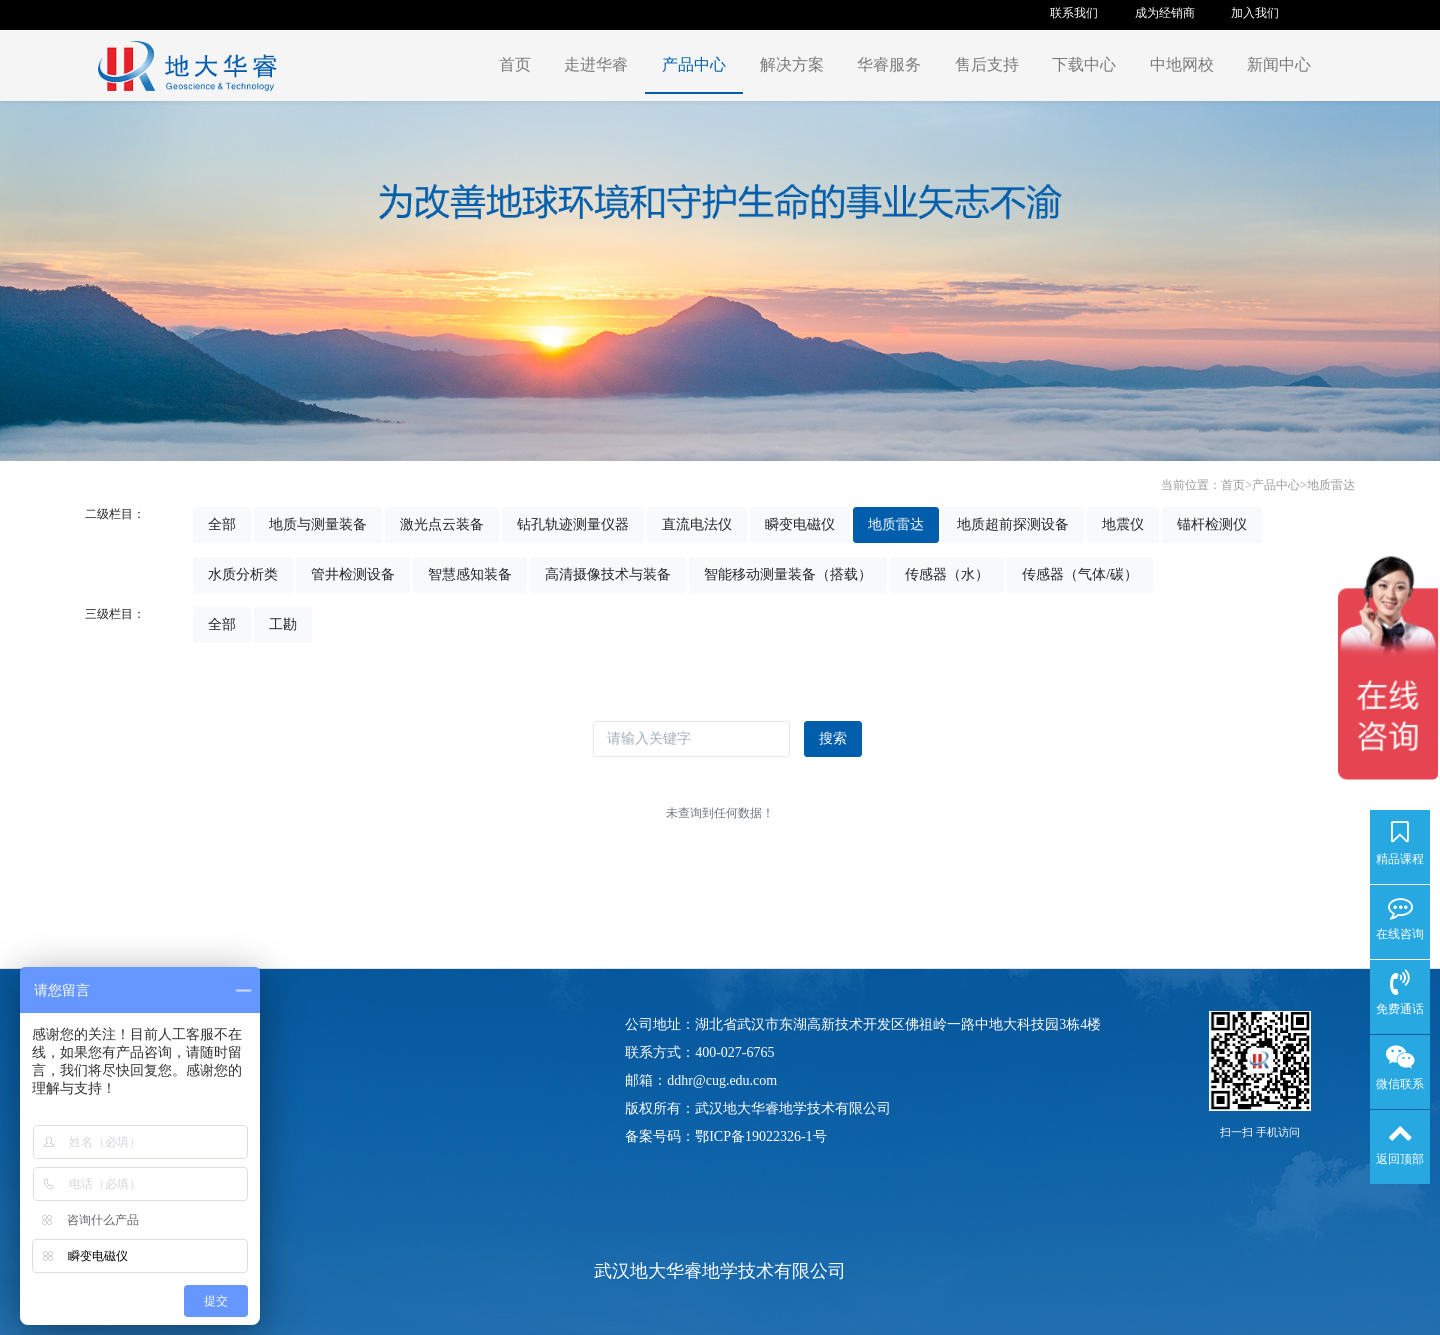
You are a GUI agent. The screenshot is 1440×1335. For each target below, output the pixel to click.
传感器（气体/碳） (1080, 574)
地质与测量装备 (318, 524)
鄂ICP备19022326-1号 (760, 1136)
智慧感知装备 (470, 574)
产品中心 (694, 64)
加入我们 (1255, 13)
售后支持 (987, 64)
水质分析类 (243, 574)
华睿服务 (889, 64)
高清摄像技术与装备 (608, 574)
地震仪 (1123, 524)
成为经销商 (1165, 13)
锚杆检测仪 (1212, 524)
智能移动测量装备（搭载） (788, 574)
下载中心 (1084, 64)
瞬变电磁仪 (800, 524)
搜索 (833, 738)
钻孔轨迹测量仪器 (573, 524)
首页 (515, 64)
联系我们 (1074, 13)
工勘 (283, 624)
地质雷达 (1331, 485)
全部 (222, 524)
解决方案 (792, 64)
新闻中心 (1279, 64)
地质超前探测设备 (1013, 524)
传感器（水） (947, 574)
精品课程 (1400, 859)
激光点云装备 (442, 524)
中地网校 (1182, 64)
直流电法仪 (697, 524)
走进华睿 (596, 64)
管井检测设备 (353, 574)
